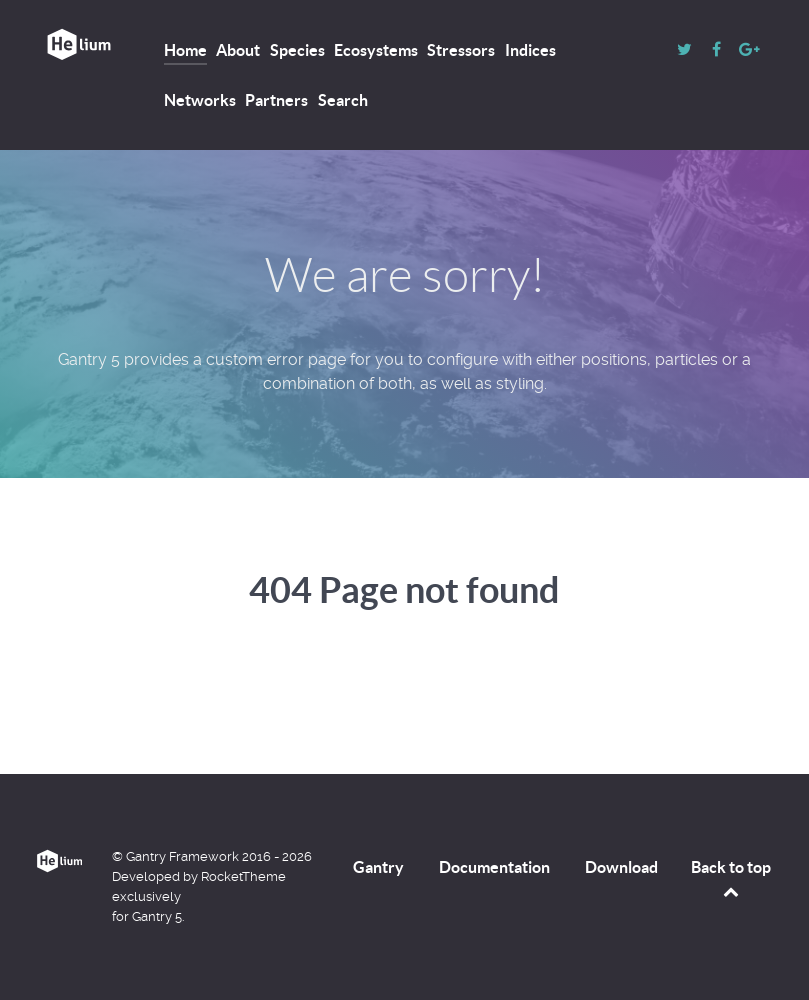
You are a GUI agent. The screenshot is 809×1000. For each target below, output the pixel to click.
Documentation (494, 867)
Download (621, 867)
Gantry (378, 867)
